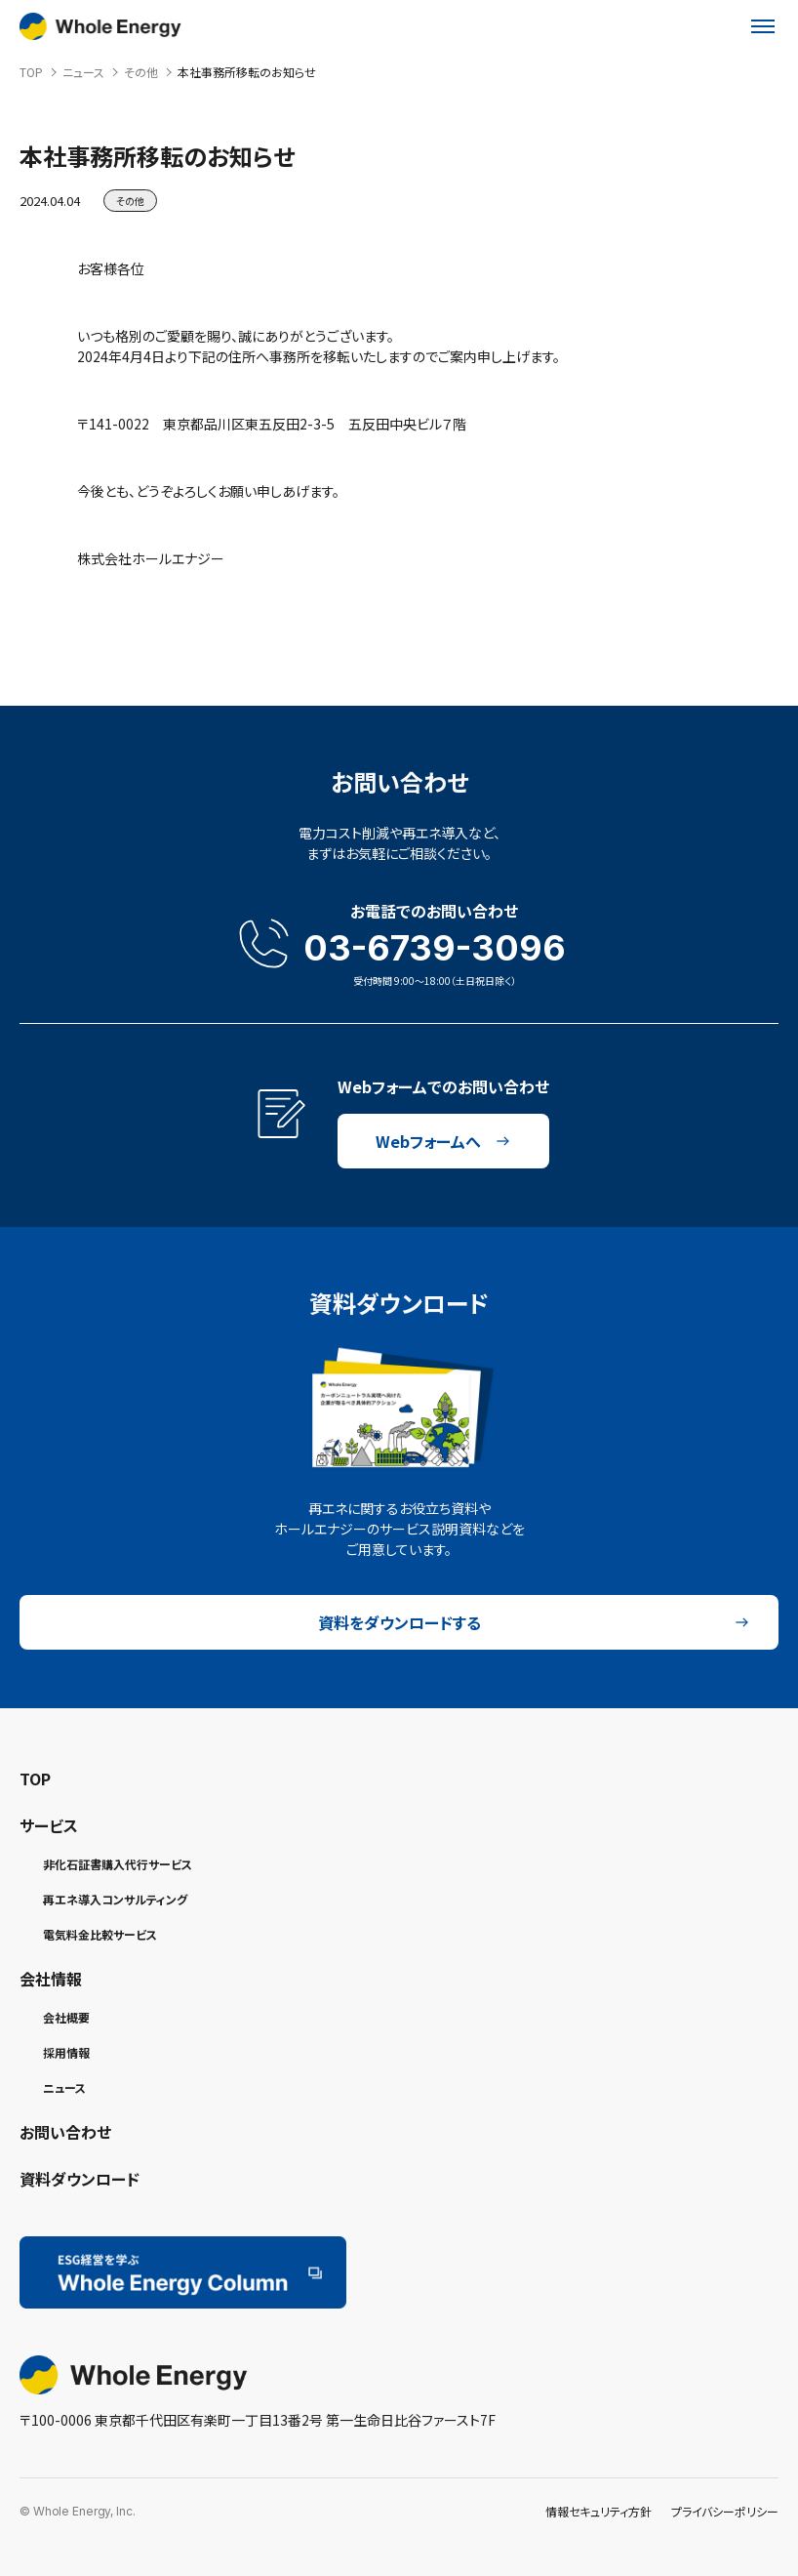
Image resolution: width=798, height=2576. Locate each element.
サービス (49, 1825)
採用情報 (66, 2052)
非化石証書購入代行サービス (117, 1864)
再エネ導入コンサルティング (115, 1899)
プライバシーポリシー (724, 2511)
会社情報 (51, 1978)
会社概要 (66, 2017)
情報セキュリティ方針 (598, 2511)
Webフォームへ (443, 1141)
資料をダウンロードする (534, 1622)
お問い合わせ (65, 2132)
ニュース (64, 2087)
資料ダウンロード (80, 2178)
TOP (35, 1778)
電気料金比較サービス (100, 1934)
